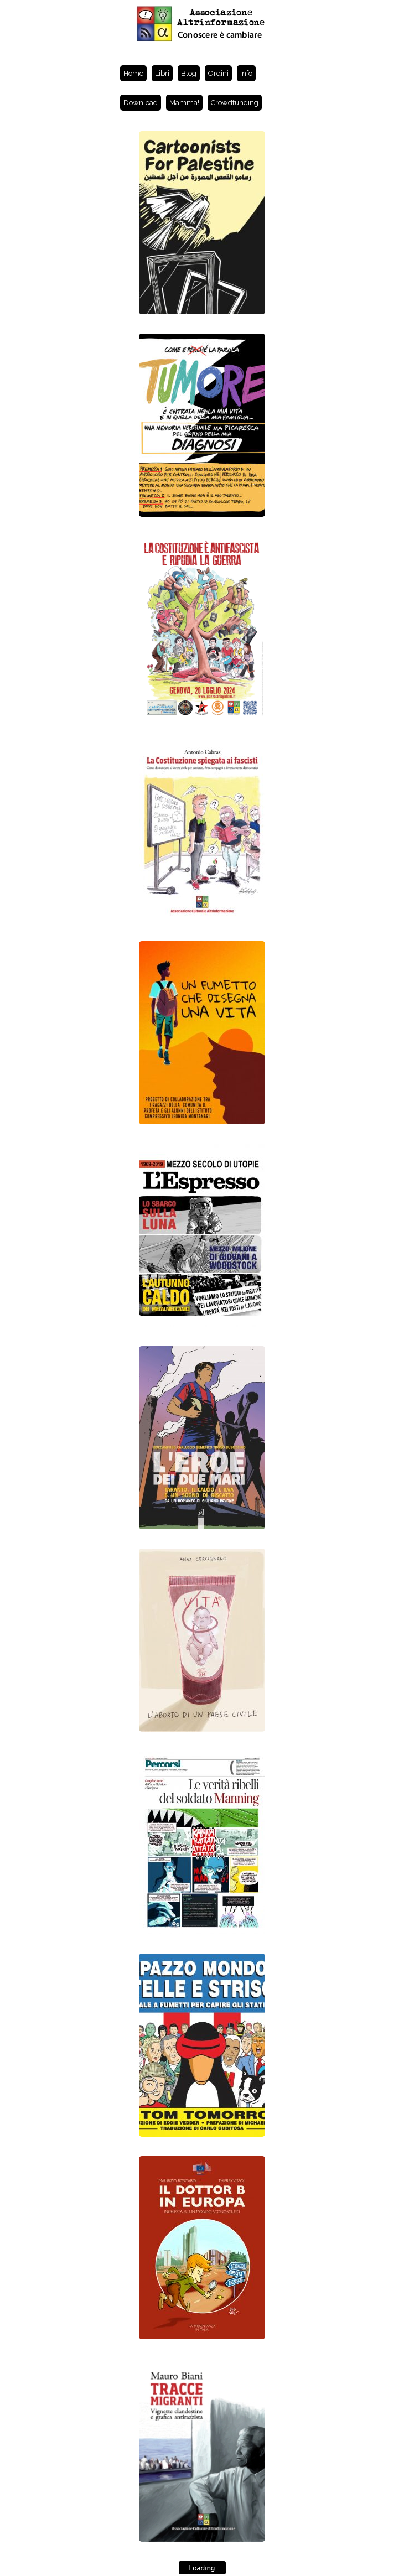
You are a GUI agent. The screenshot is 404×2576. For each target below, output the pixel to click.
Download (140, 102)
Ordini (218, 73)
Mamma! (184, 102)
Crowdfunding (234, 102)
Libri (162, 73)
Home (133, 73)
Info (246, 73)
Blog (188, 73)
